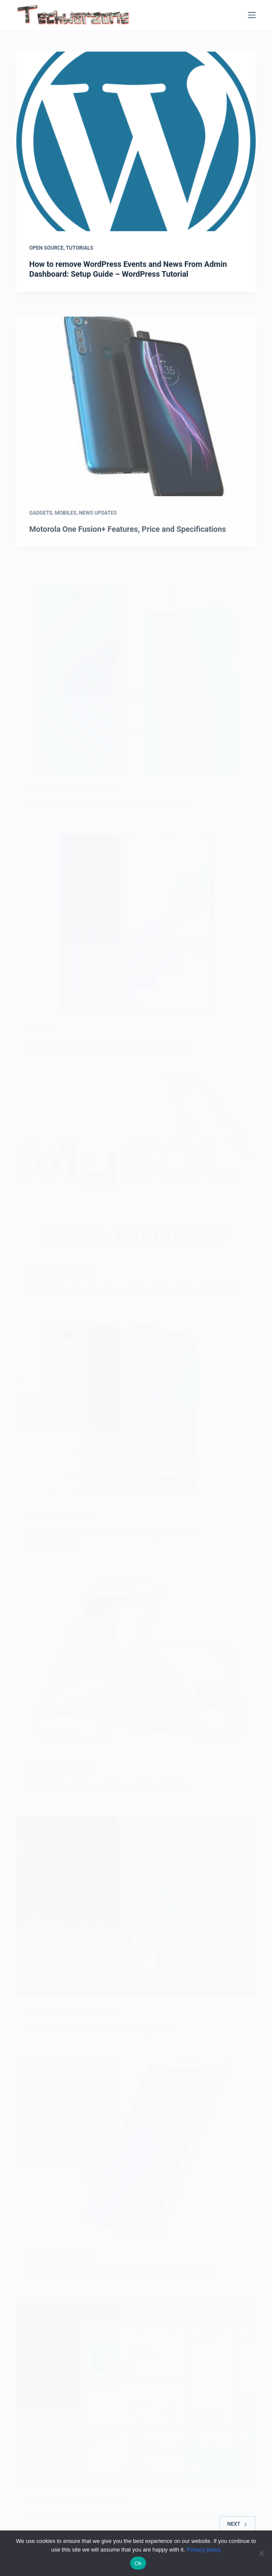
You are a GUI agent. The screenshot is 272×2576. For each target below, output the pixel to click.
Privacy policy (203, 2549)
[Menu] (252, 15)
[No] (261, 2553)
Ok (138, 2563)
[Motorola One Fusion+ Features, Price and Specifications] (136, 421)
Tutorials (79, 248)
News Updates (98, 528)
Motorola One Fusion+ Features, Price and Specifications (127, 543)
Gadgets (40, 528)
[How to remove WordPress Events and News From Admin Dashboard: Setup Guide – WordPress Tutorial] (136, 141)
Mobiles (65, 528)
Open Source (46, 248)
